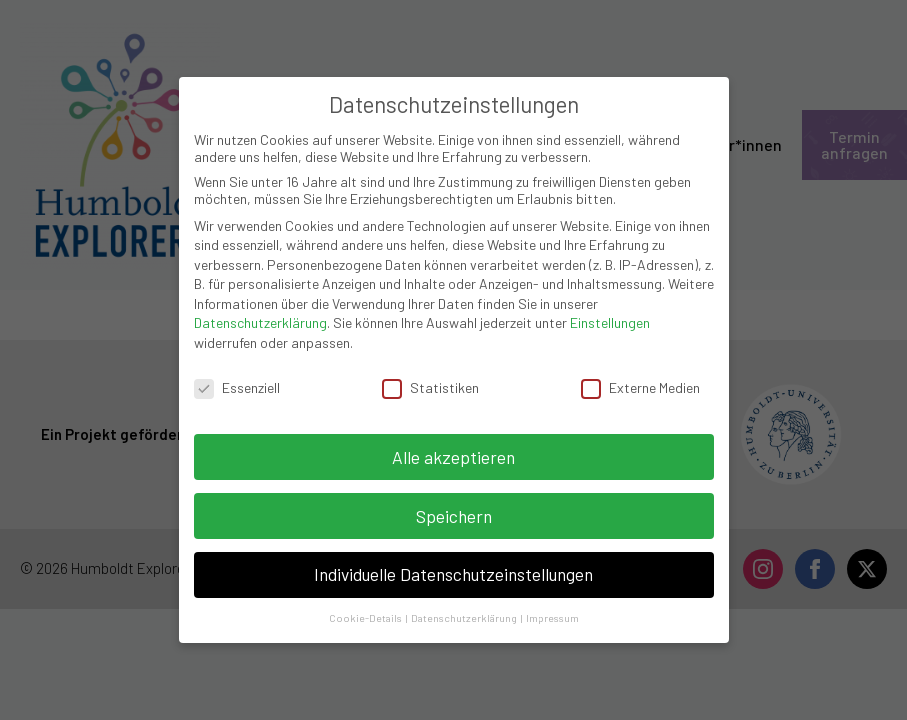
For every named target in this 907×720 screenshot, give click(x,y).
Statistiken (430, 378)
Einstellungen (610, 313)
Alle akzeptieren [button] (453, 447)
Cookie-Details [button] (366, 608)
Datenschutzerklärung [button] (465, 608)
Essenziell (237, 378)
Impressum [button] (552, 608)
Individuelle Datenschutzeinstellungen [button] (453, 565)
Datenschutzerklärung (260, 313)
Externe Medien (640, 378)
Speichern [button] (454, 506)
